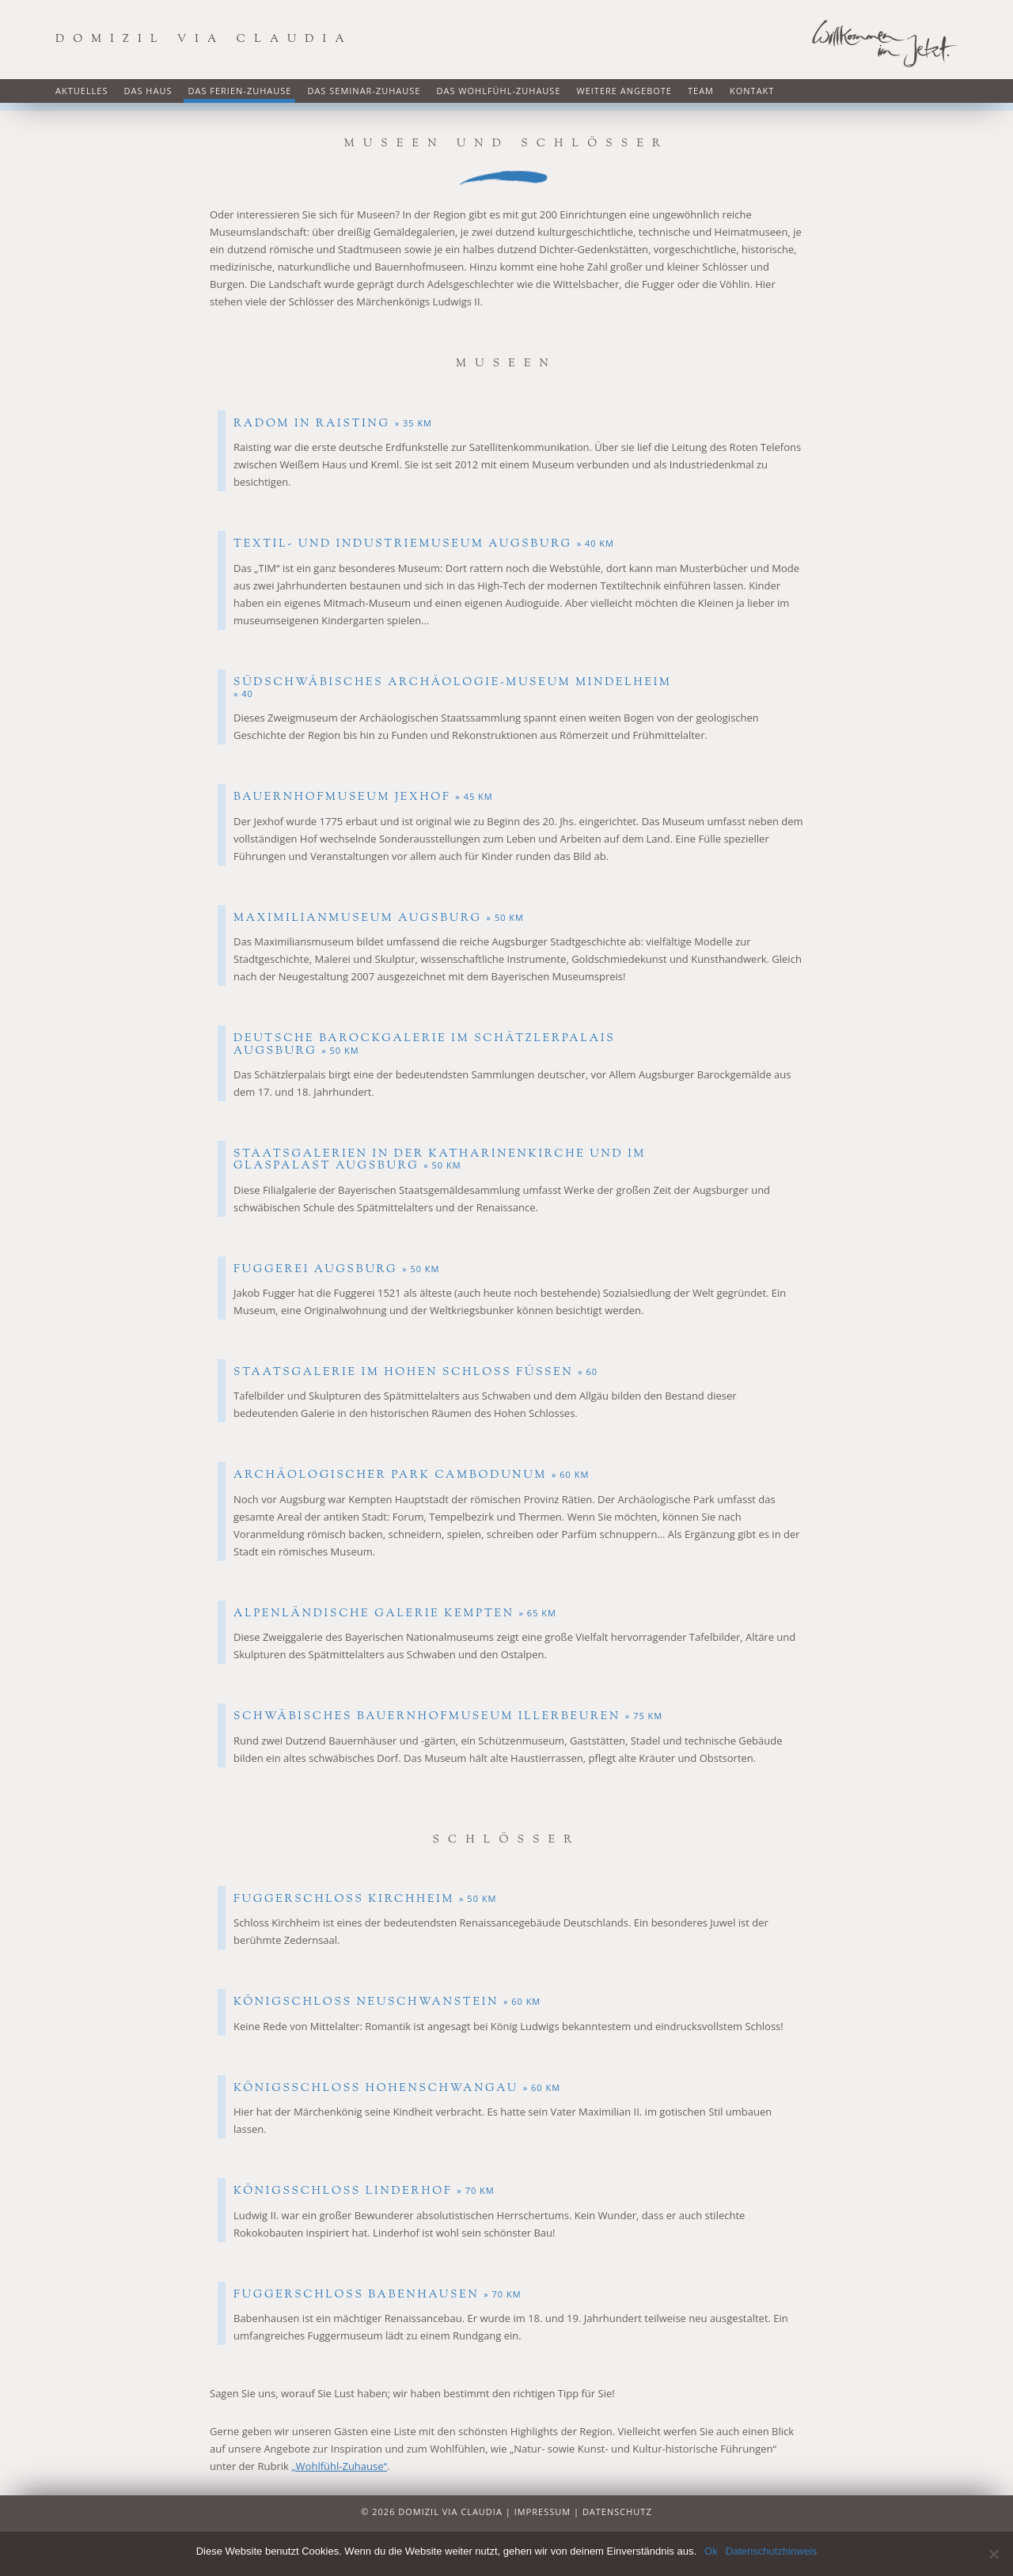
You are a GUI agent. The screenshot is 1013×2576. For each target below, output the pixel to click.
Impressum (542, 2511)
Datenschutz (617, 2511)
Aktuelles (81, 91)
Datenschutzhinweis (772, 2551)
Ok (711, 2551)
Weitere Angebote (624, 91)
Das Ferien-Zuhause (239, 91)
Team (701, 91)
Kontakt (752, 91)
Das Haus (148, 91)
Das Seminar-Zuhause (363, 91)
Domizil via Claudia (204, 39)
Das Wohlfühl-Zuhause (498, 91)
